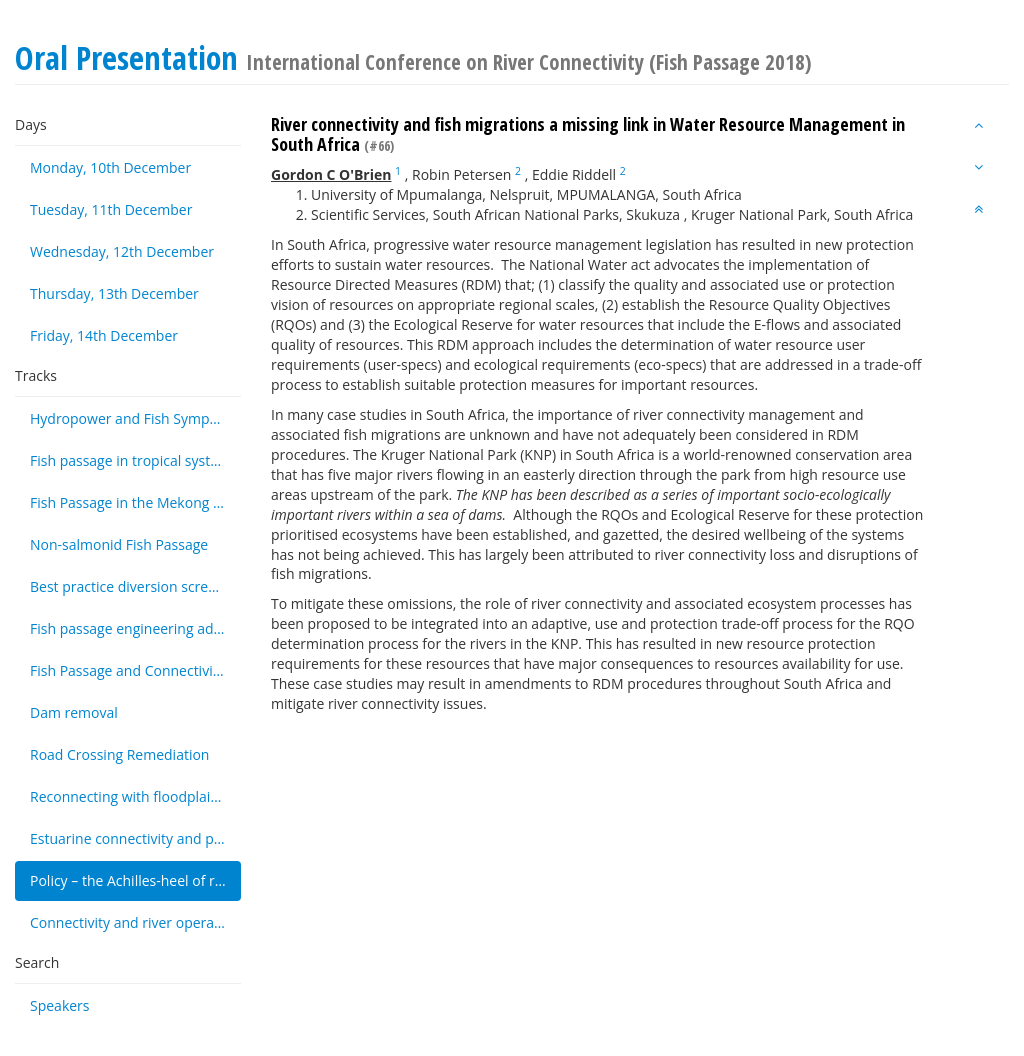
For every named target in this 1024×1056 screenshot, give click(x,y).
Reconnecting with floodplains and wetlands (135, 796)
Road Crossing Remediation (119, 754)
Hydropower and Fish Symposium (135, 418)
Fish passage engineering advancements (135, 628)
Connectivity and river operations (135, 922)
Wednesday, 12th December (122, 251)
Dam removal (74, 712)
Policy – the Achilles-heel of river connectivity (135, 880)
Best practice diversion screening (135, 586)
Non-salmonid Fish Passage (119, 544)
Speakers (60, 1005)
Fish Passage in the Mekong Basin (135, 502)
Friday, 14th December (104, 335)
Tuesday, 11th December (111, 209)
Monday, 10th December (110, 167)
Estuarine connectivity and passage (135, 838)
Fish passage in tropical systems (134, 460)
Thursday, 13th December (114, 293)
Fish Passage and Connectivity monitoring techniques (135, 670)
